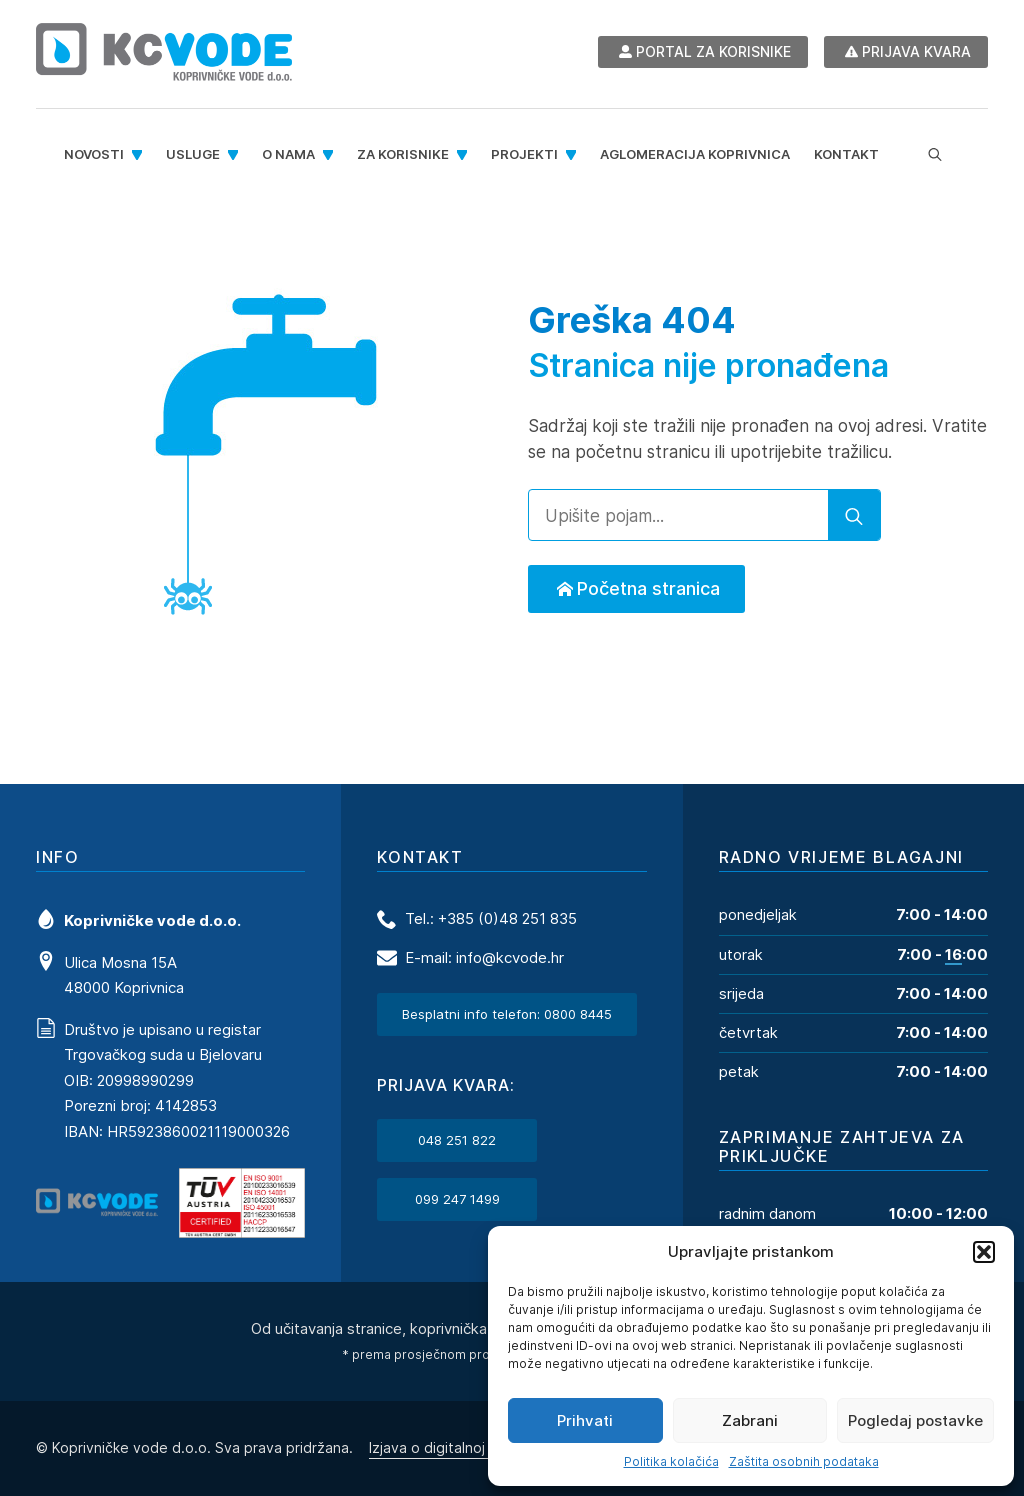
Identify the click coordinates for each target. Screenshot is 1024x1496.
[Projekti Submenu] (573, 154)
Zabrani (750, 1420)
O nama (288, 154)
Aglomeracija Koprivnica (695, 154)
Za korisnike (403, 154)
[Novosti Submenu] (139, 154)
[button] (984, 1252)
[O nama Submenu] (330, 154)
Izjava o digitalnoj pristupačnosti (477, 1446)
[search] (854, 516)
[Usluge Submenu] (235, 154)
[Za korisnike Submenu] (464, 154)
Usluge (193, 154)
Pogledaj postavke (915, 1420)
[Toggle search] (935, 155)
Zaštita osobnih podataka (804, 1461)
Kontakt (846, 154)
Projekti (524, 154)
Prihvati (585, 1420)
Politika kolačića (671, 1461)
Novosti (94, 154)
